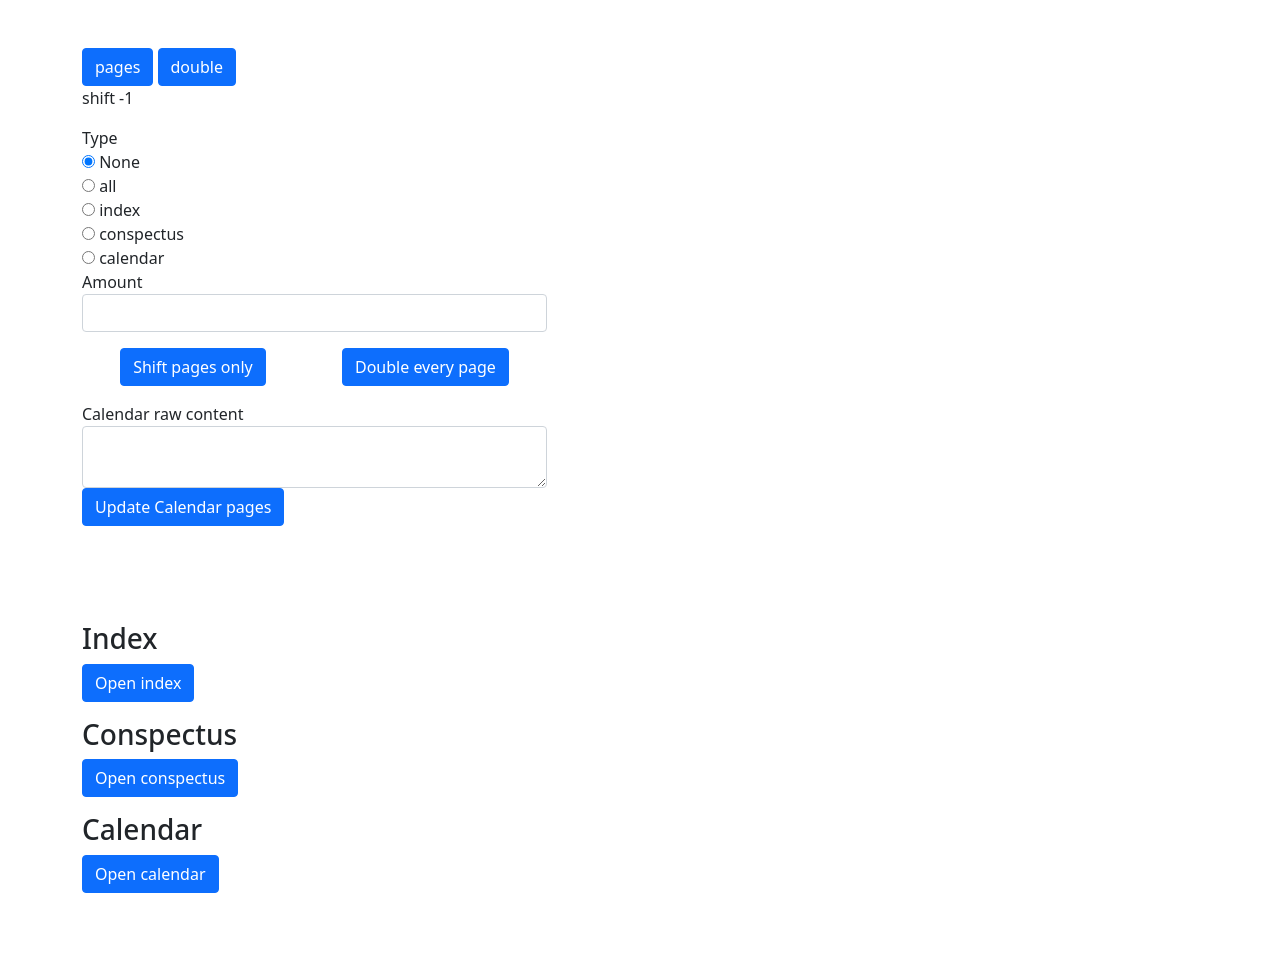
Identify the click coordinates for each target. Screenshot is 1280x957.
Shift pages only (193, 367)
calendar (123, 258)
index (111, 210)
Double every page (425, 367)
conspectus (133, 234)
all (99, 186)
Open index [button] (138, 683)
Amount (112, 282)
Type (100, 138)
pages (117, 67)
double (197, 67)
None (111, 162)
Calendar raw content (162, 414)
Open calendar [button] (150, 874)
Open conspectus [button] (160, 778)
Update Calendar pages (183, 507)
